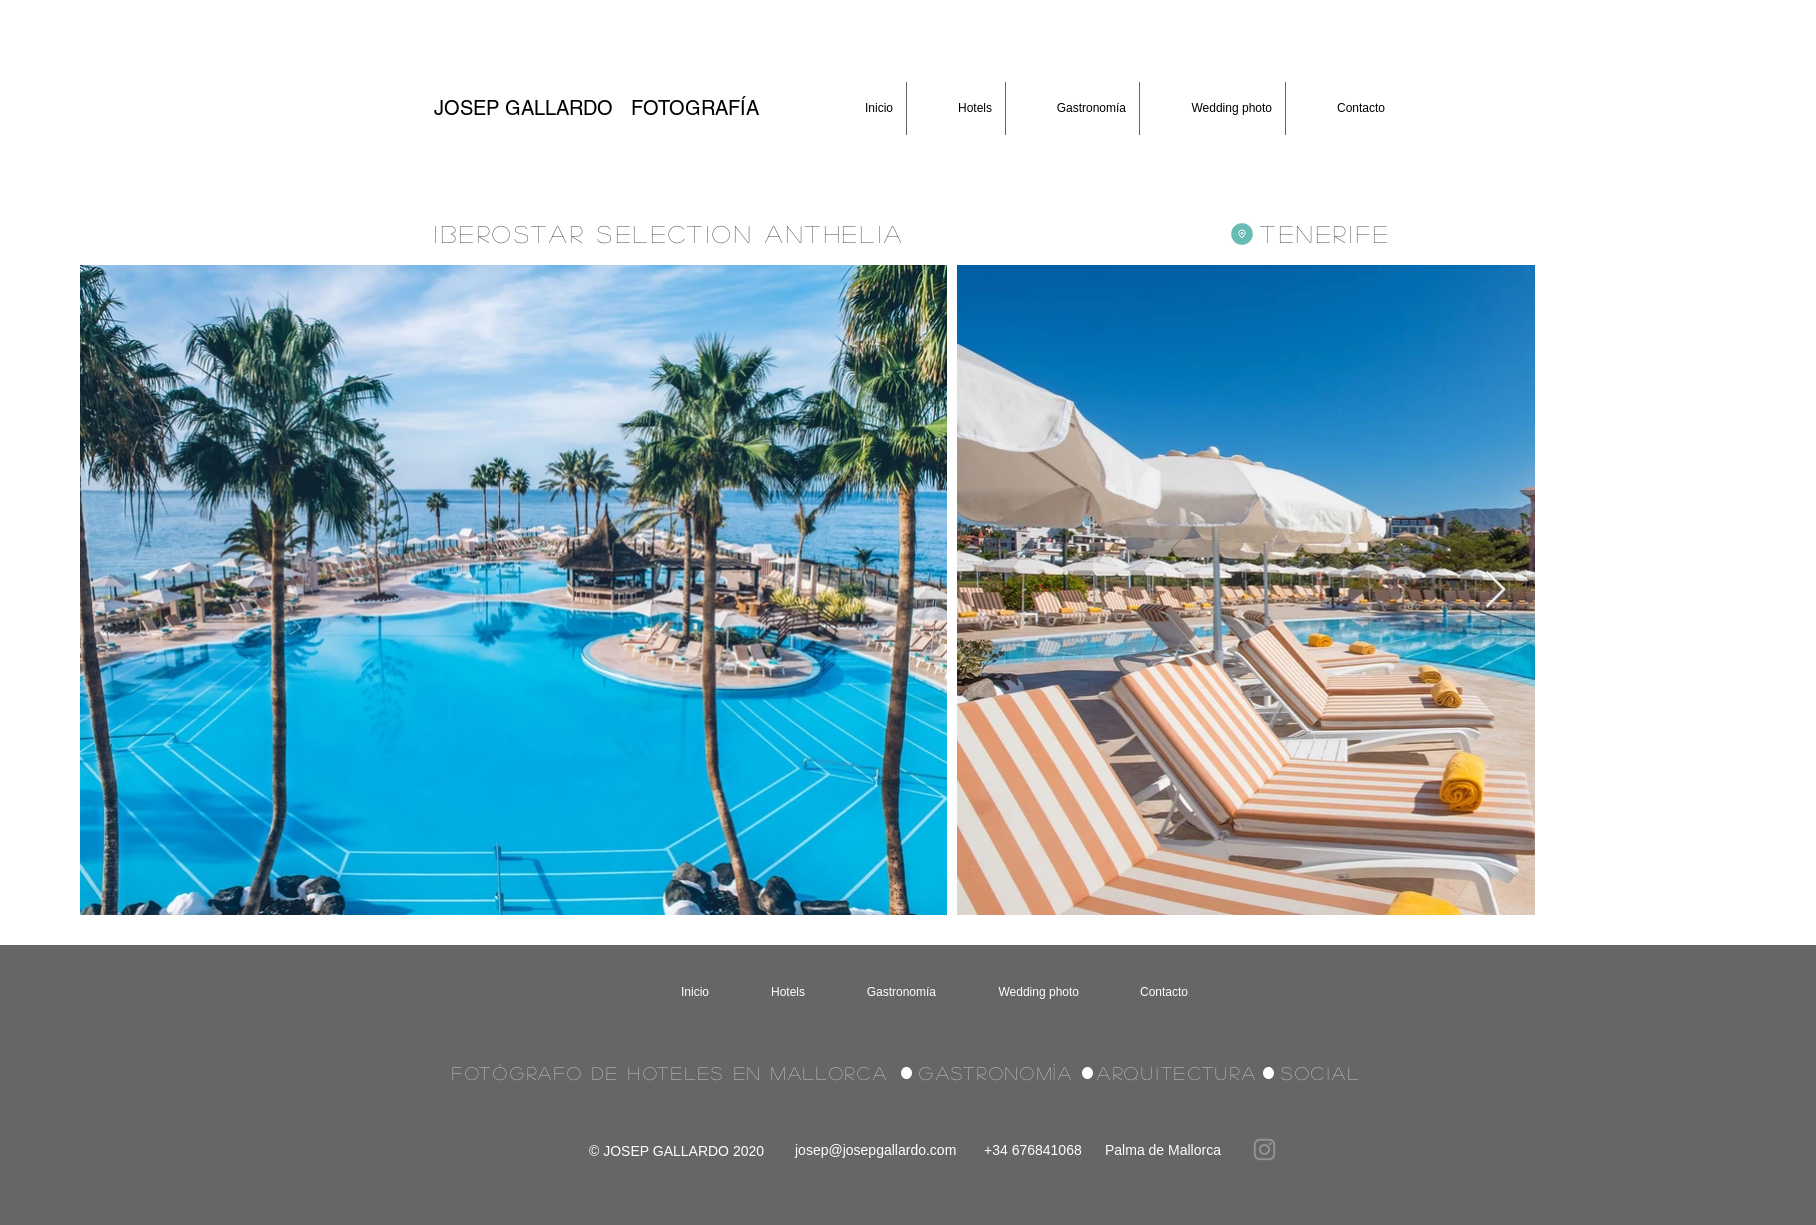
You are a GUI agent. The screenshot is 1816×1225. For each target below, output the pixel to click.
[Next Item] (1495, 590)
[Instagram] (1264, 1149)
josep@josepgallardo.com (875, 1150)
